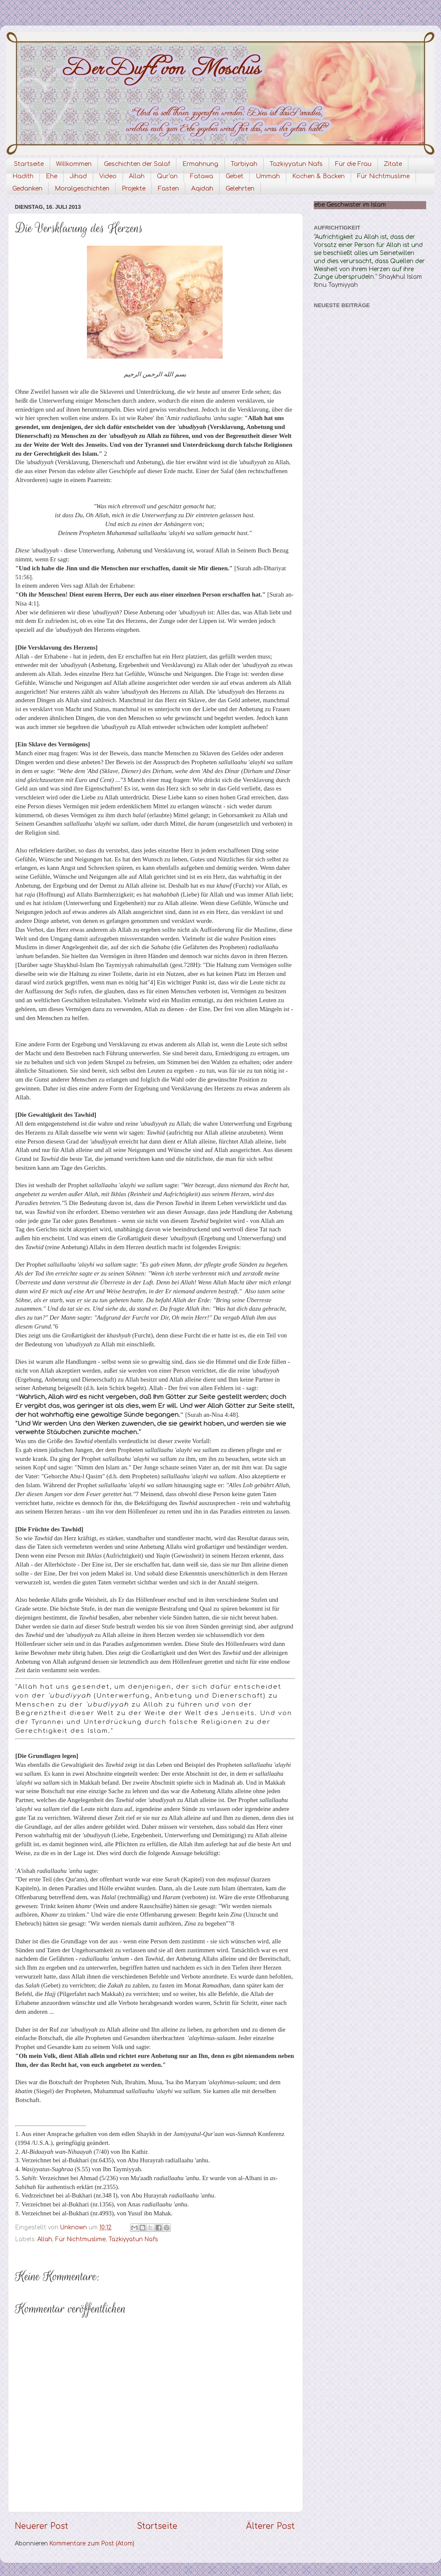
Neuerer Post (41, 2526)
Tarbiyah (244, 164)
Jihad (78, 176)
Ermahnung (200, 164)
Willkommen (74, 164)
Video (108, 176)
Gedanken (27, 188)
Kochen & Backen (318, 176)
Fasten (168, 188)
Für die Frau (353, 164)
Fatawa (201, 176)
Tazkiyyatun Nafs (296, 164)
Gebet (234, 176)
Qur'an (167, 176)
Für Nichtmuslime (383, 176)
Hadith (22, 176)
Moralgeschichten (82, 188)
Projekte (133, 188)
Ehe (51, 176)
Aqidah (202, 188)
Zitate (393, 164)
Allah (137, 176)
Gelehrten (240, 188)
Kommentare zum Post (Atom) (92, 2543)
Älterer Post (270, 2526)
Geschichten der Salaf (137, 164)
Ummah (268, 176)
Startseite (29, 164)
